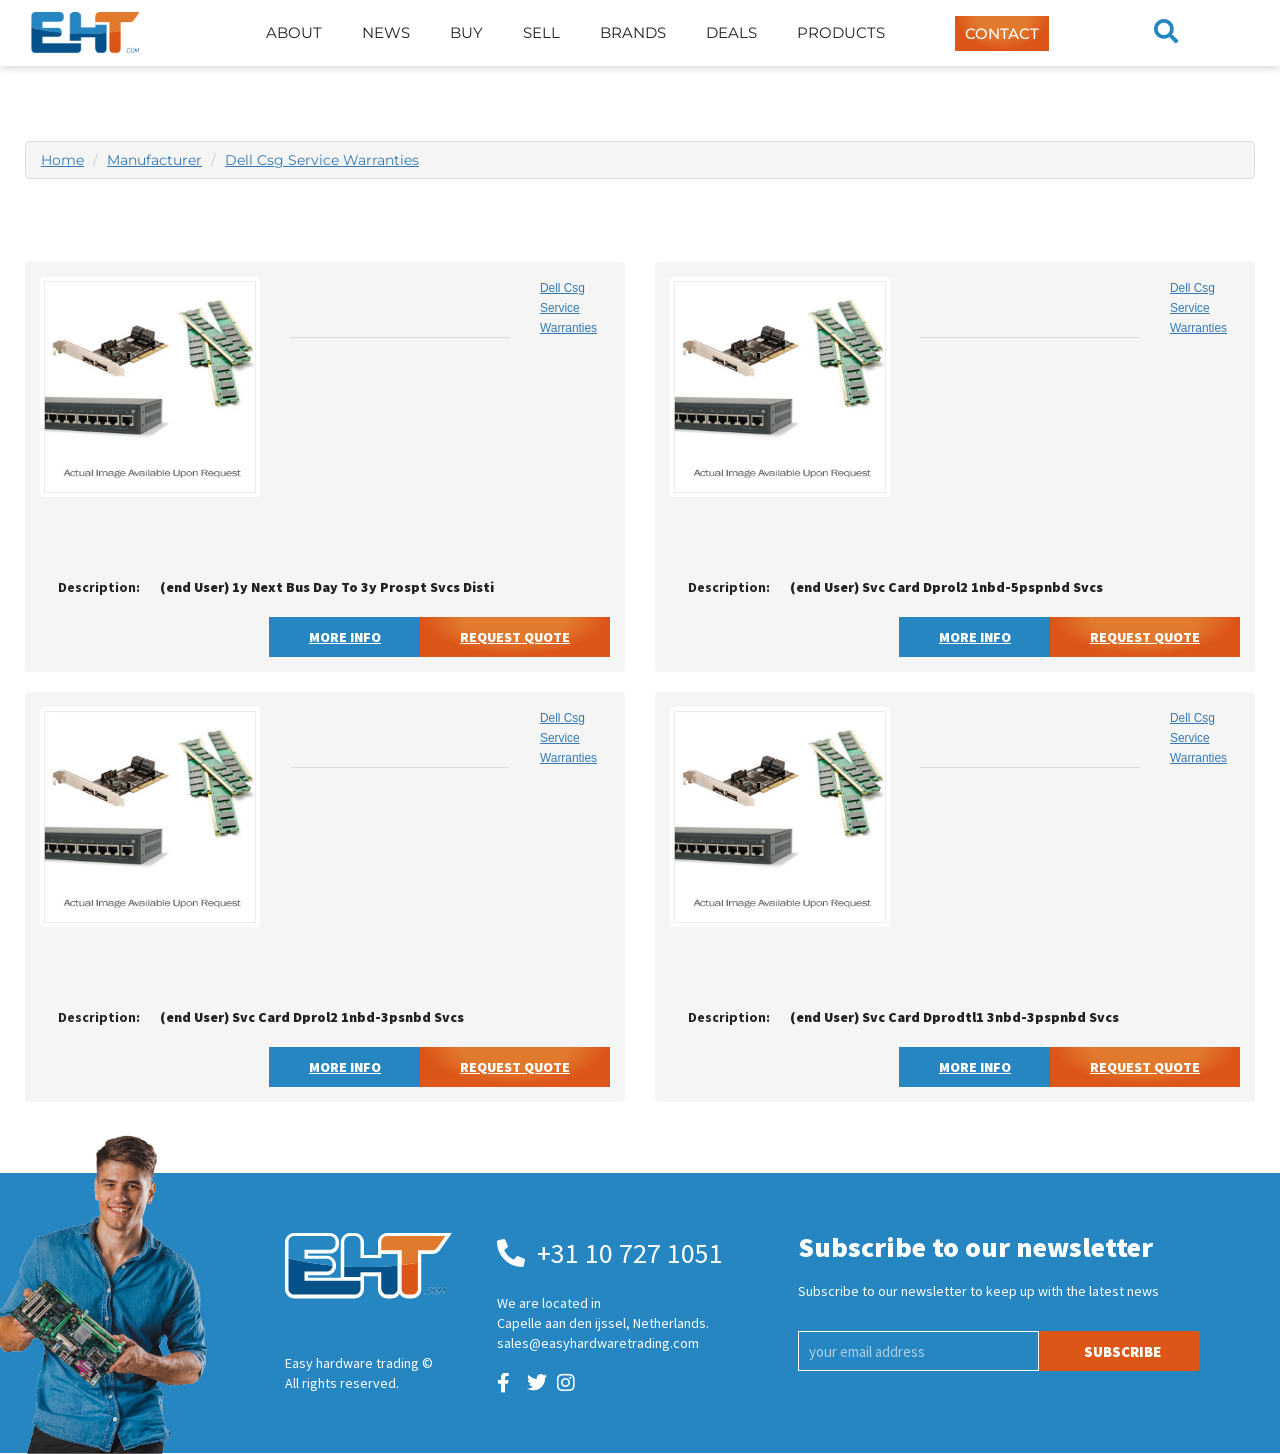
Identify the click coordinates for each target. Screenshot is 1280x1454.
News (386, 32)
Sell (541, 32)
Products (841, 32)
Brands (633, 32)
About (294, 32)
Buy (466, 32)
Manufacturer (154, 160)
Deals (731, 32)
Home (62, 160)
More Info (345, 637)
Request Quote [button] (515, 637)
